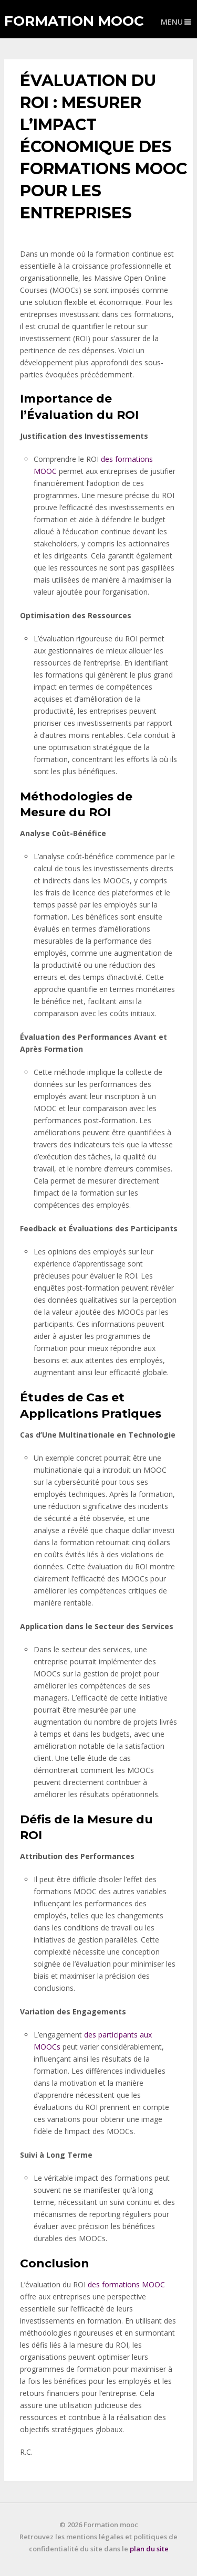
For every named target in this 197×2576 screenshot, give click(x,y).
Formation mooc (74, 21)
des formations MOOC (126, 2284)
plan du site (149, 2548)
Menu (172, 22)
